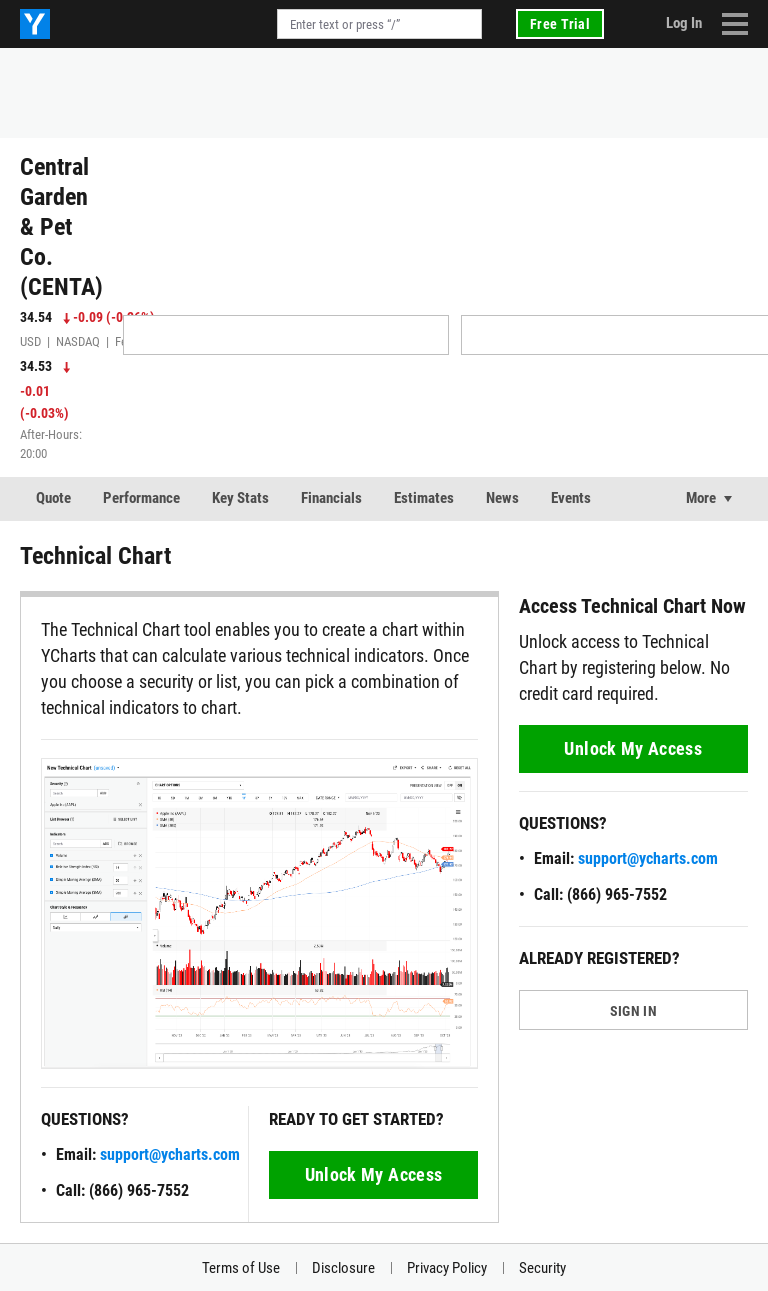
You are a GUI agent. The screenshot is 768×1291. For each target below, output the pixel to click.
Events (571, 498)
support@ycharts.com (170, 1154)
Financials (331, 498)
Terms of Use (241, 1268)
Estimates (424, 498)
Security (542, 1268)
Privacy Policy (447, 1268)
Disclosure (343, 1268)
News (502, 498)
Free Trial (560, 24)
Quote (53, 498)
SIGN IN (633, 1011)
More (701, 498)
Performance (141, 498)
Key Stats (240, 498)
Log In (684, 23)
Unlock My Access (374, 1174)
